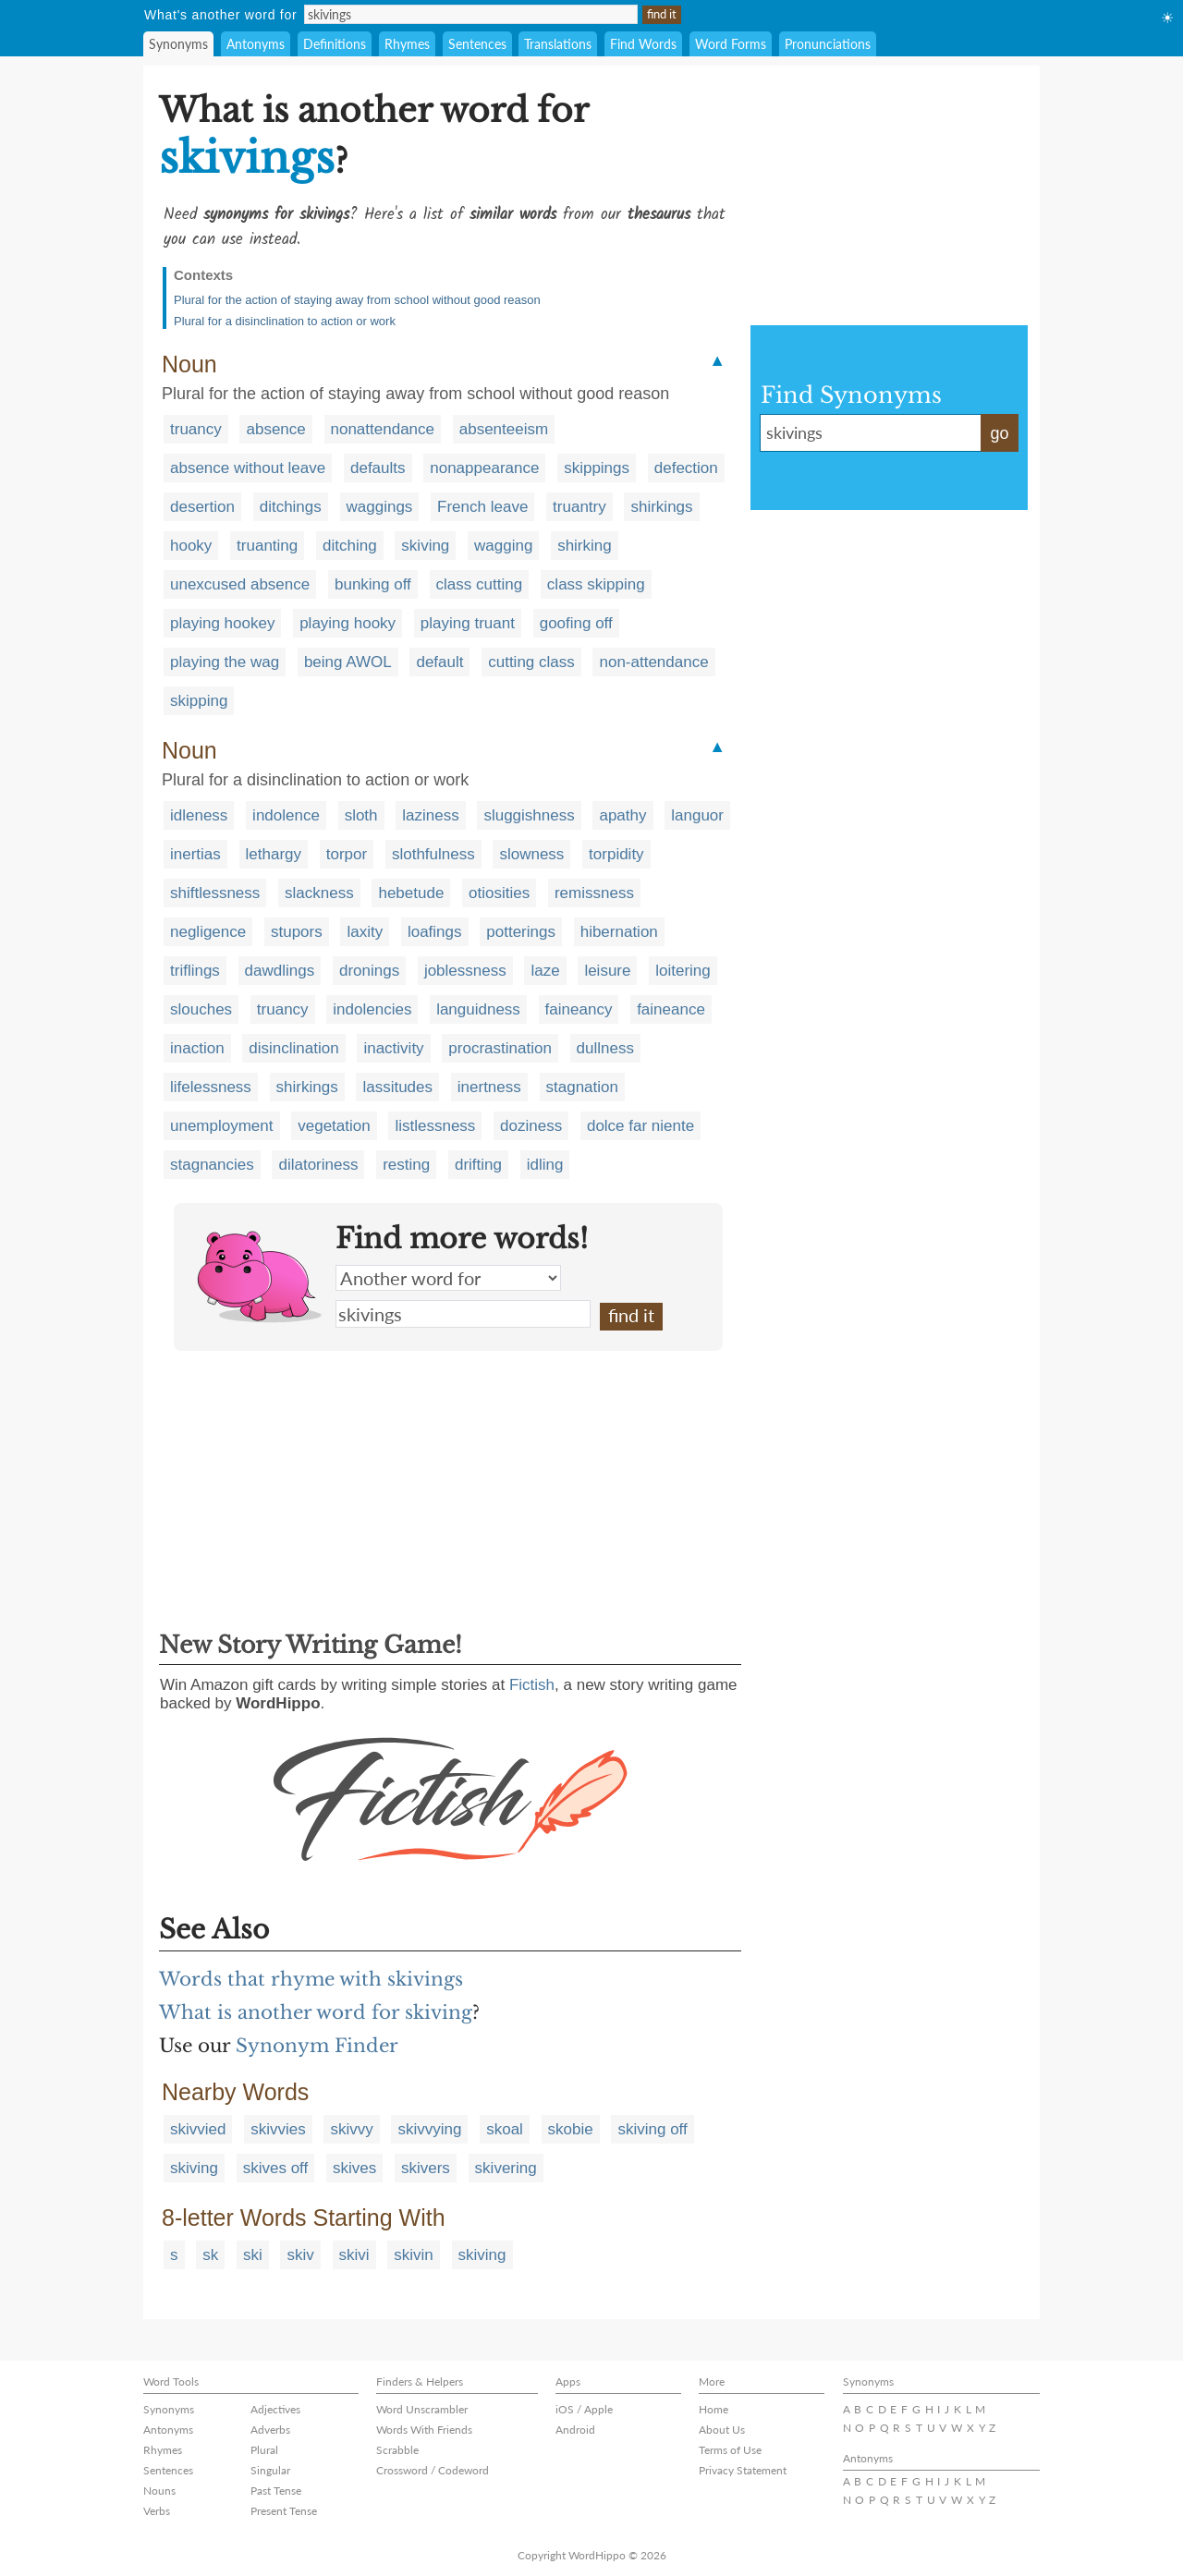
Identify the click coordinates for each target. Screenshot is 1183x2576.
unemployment (222, 1126)
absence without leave (247, 468)
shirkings (661, 507)
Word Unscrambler (422, 2409)
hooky (191, 545)
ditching (350, 545)
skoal (504, 2129)
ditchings (291, 507)
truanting (267, 545)
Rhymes (407, 44)
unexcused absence (240, 584)
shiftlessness (215, 893)
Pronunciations (828, 44)
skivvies (278, 2129)
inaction (197, 1048)
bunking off (373, 584)
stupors (297, 932)
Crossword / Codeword (432, 2470)
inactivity (393, 1048)
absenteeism (503, 429)
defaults (378, 468)
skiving (425, 545)
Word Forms (730, 44)
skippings (596, 468)
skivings (463, 1314)
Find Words (643, 44)
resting (406, 1164)
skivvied (198, 2129)
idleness (198, 815)
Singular (270, 2470)
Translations (558, 44)
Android (575, 2429)
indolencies (372, 1009)
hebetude (411, 893)
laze (545, 970)
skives (354, 2168)
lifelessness (210, 1087)
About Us (722, 2429)
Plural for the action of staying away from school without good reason (357, 300)
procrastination (500, 1048)
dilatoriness (318, 1164)
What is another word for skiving (315, 2012)
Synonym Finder (317, 2046)
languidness (478, 1009)
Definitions (334, 44)
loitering (683, 970)
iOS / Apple (584, 2409)
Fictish (532, 1685)
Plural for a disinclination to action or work (285, 321)
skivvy (351, 2129)
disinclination (293, 1048)
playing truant (468, 623)
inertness (489, 1087)
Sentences (477, 44)
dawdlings (280, 970)
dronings (369, 970)
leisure (607, 970)
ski (252, 2255)
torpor (346, 854)
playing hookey (222, 623)
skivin (413, 2255)
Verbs (156, 2511)
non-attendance (653, 662)
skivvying (429, 2129)
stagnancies (212, 1164)
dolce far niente (640, 1126)
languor (697, 815)
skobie (570, 2129)
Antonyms (255, 44)
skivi (354, 2255)
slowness (531, 854)
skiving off (652, 2129)
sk (210, 2255)
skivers (425, 2168)
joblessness (465, 970)
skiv (300, 2255)
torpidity (616, 854)
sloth (361, 815)
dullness (605, 1048)
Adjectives (275, 2409)
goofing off (576, 623)
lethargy (273, 854)
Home (713, 2409)
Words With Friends (424, 2429)
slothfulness (433, 854)
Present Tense (283, 2511)
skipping (198, 701)
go (999, 433)
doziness (531, 1126)
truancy (196, 429)
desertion (202, 507)
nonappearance (484, 468)
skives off (276, 2168)
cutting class (531, 662)
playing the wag (224, 662)
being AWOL (348, 662)
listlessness (435, 1126)
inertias (195, 854)
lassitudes (397, 1087)
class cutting (479, 584)
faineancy (579, 1009)
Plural (264, 2450)
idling (545, 1164)
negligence (208, 932)
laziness (430, 815)
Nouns (159, 2490)
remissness (594, 893)
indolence (286, 815)
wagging (503, 545)
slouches (201, 1009)
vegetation (334, 1126)
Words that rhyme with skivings (311, 1979)
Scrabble (397, 2450)
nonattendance (383, 429)
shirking (584, 545)
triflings (195, 970)
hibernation (619, 932)
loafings (435, 932)
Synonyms (178, 44)
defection (686, 468)
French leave (482, 507)
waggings (380, 507)
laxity (365, 932)
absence (275, 429)
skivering (506, 2168)
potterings (520, 932)
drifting (478, 1164)
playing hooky (347, 623)
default (439, 662)
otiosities (499, 893)
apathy (622, 815)
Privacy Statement (743, 2470)
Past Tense (275, 2490)
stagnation (582, 1087)
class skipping (596, 584)
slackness (319, 893)
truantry (579, 507)
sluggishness (528, 815)
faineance (671, 1009)
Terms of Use (730, 2450)
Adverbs (270, 2429)
